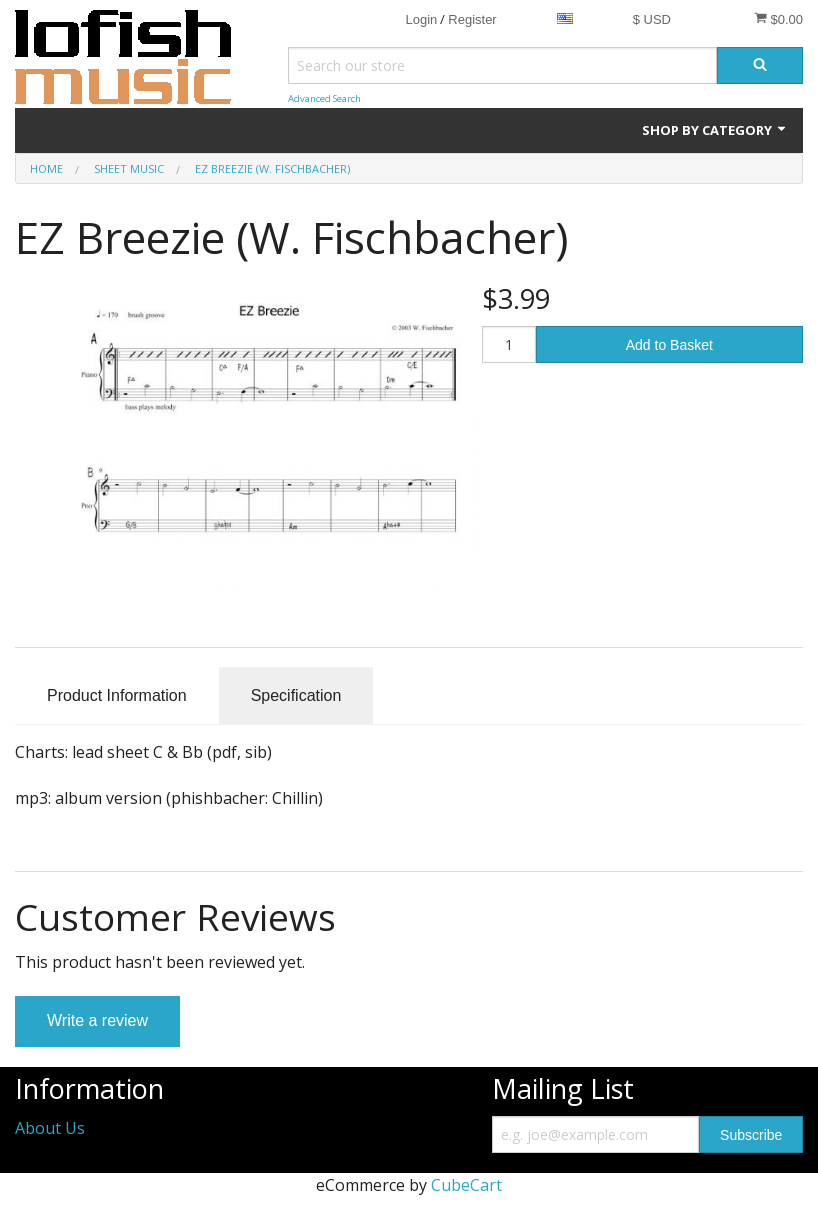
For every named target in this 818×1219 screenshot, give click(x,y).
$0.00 (778, 19)
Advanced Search (324, 98)
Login (421, 19)
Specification (296, 695)
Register (472, 19)
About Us (50, 1128)
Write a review (97, 1020)
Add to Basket (669, 345)
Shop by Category (715, 130)
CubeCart (466, 1185)
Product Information (117, 695)
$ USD (652, 19)
